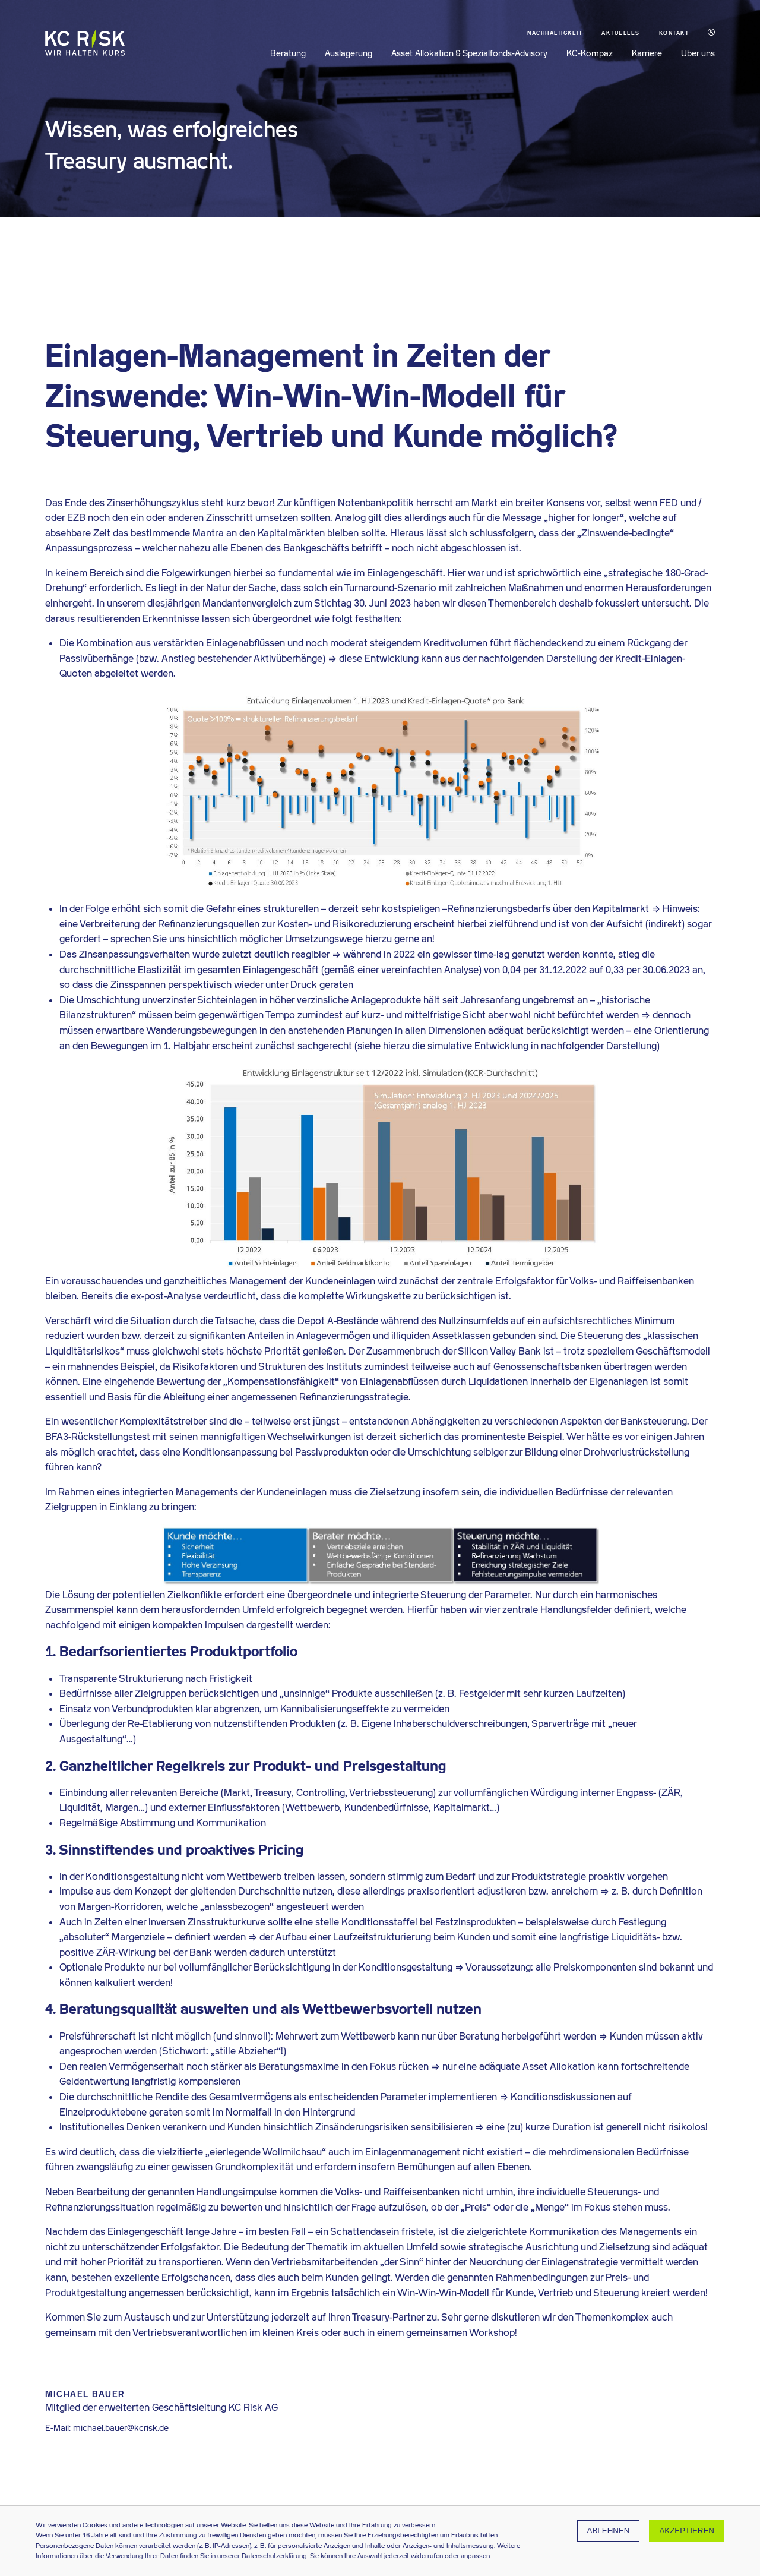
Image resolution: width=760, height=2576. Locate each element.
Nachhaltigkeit (554, 33)
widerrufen (427, 2556)
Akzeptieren (686, 2530)
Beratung (288, 53)
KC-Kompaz (589, 53)
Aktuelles (620, 33)
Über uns (698, 53)
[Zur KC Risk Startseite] (85, 51)
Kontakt (674, 33)
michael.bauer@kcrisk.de (121, 2428)
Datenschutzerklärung (274, 2556)
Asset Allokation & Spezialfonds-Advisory (469, 53)
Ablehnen (608, 2530)
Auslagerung (348, 53)
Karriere (647, 53)
